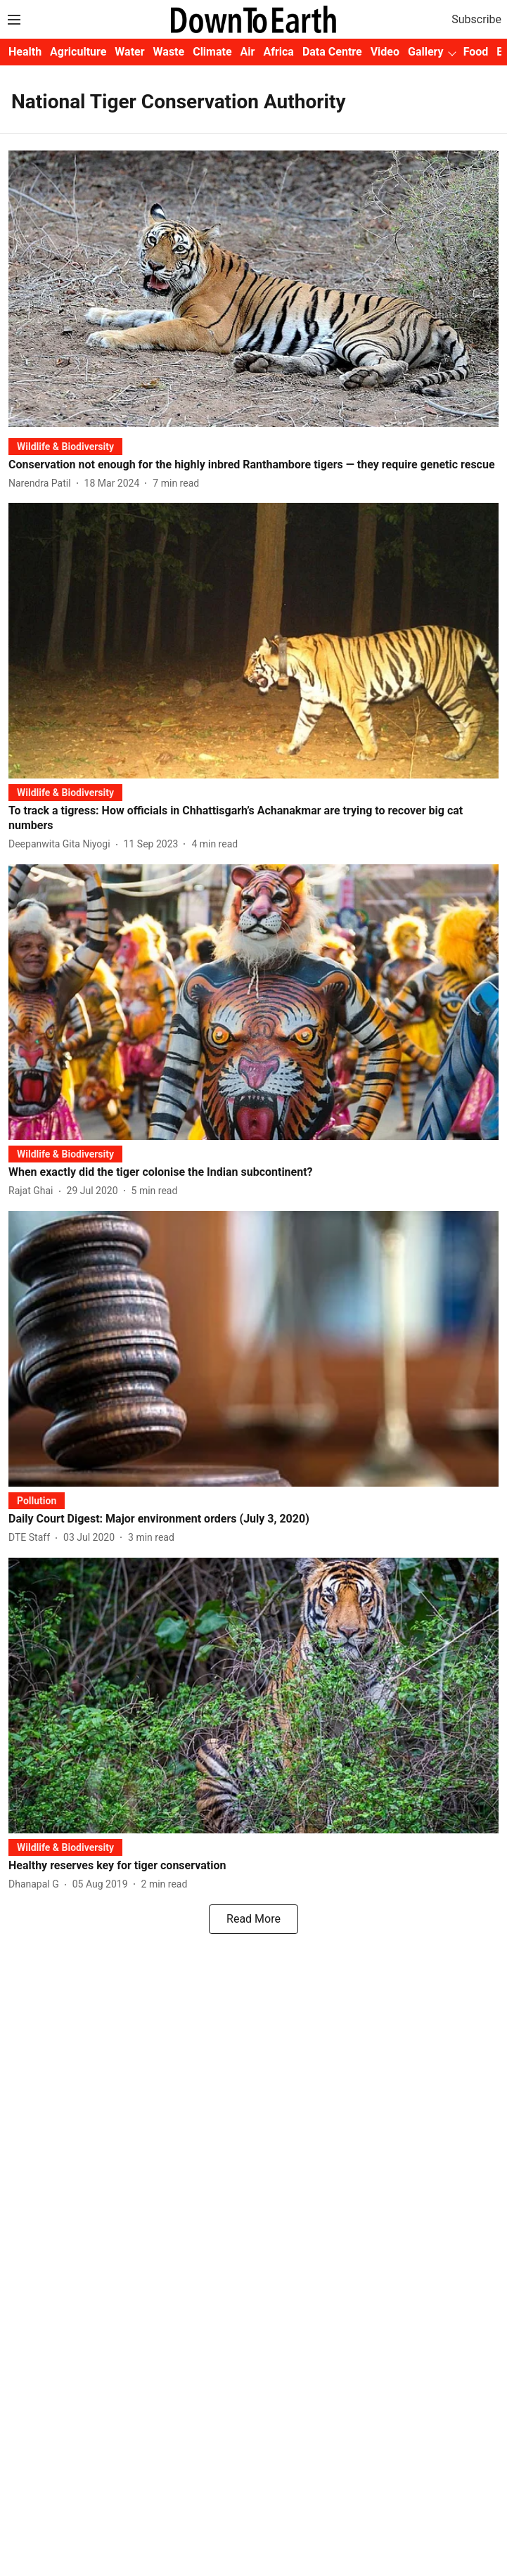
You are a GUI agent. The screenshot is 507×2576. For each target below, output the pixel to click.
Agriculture (78, 51)
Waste (169, 51)
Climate (212, 51)
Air (247, 51)
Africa (278, 51)
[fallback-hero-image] (253, 288)
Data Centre (332, 51)
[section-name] (65, 446)
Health (24, 51)
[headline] (253, 465)
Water (129, 51)
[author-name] (42, 483)
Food (476, 51)
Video (385, 51)
